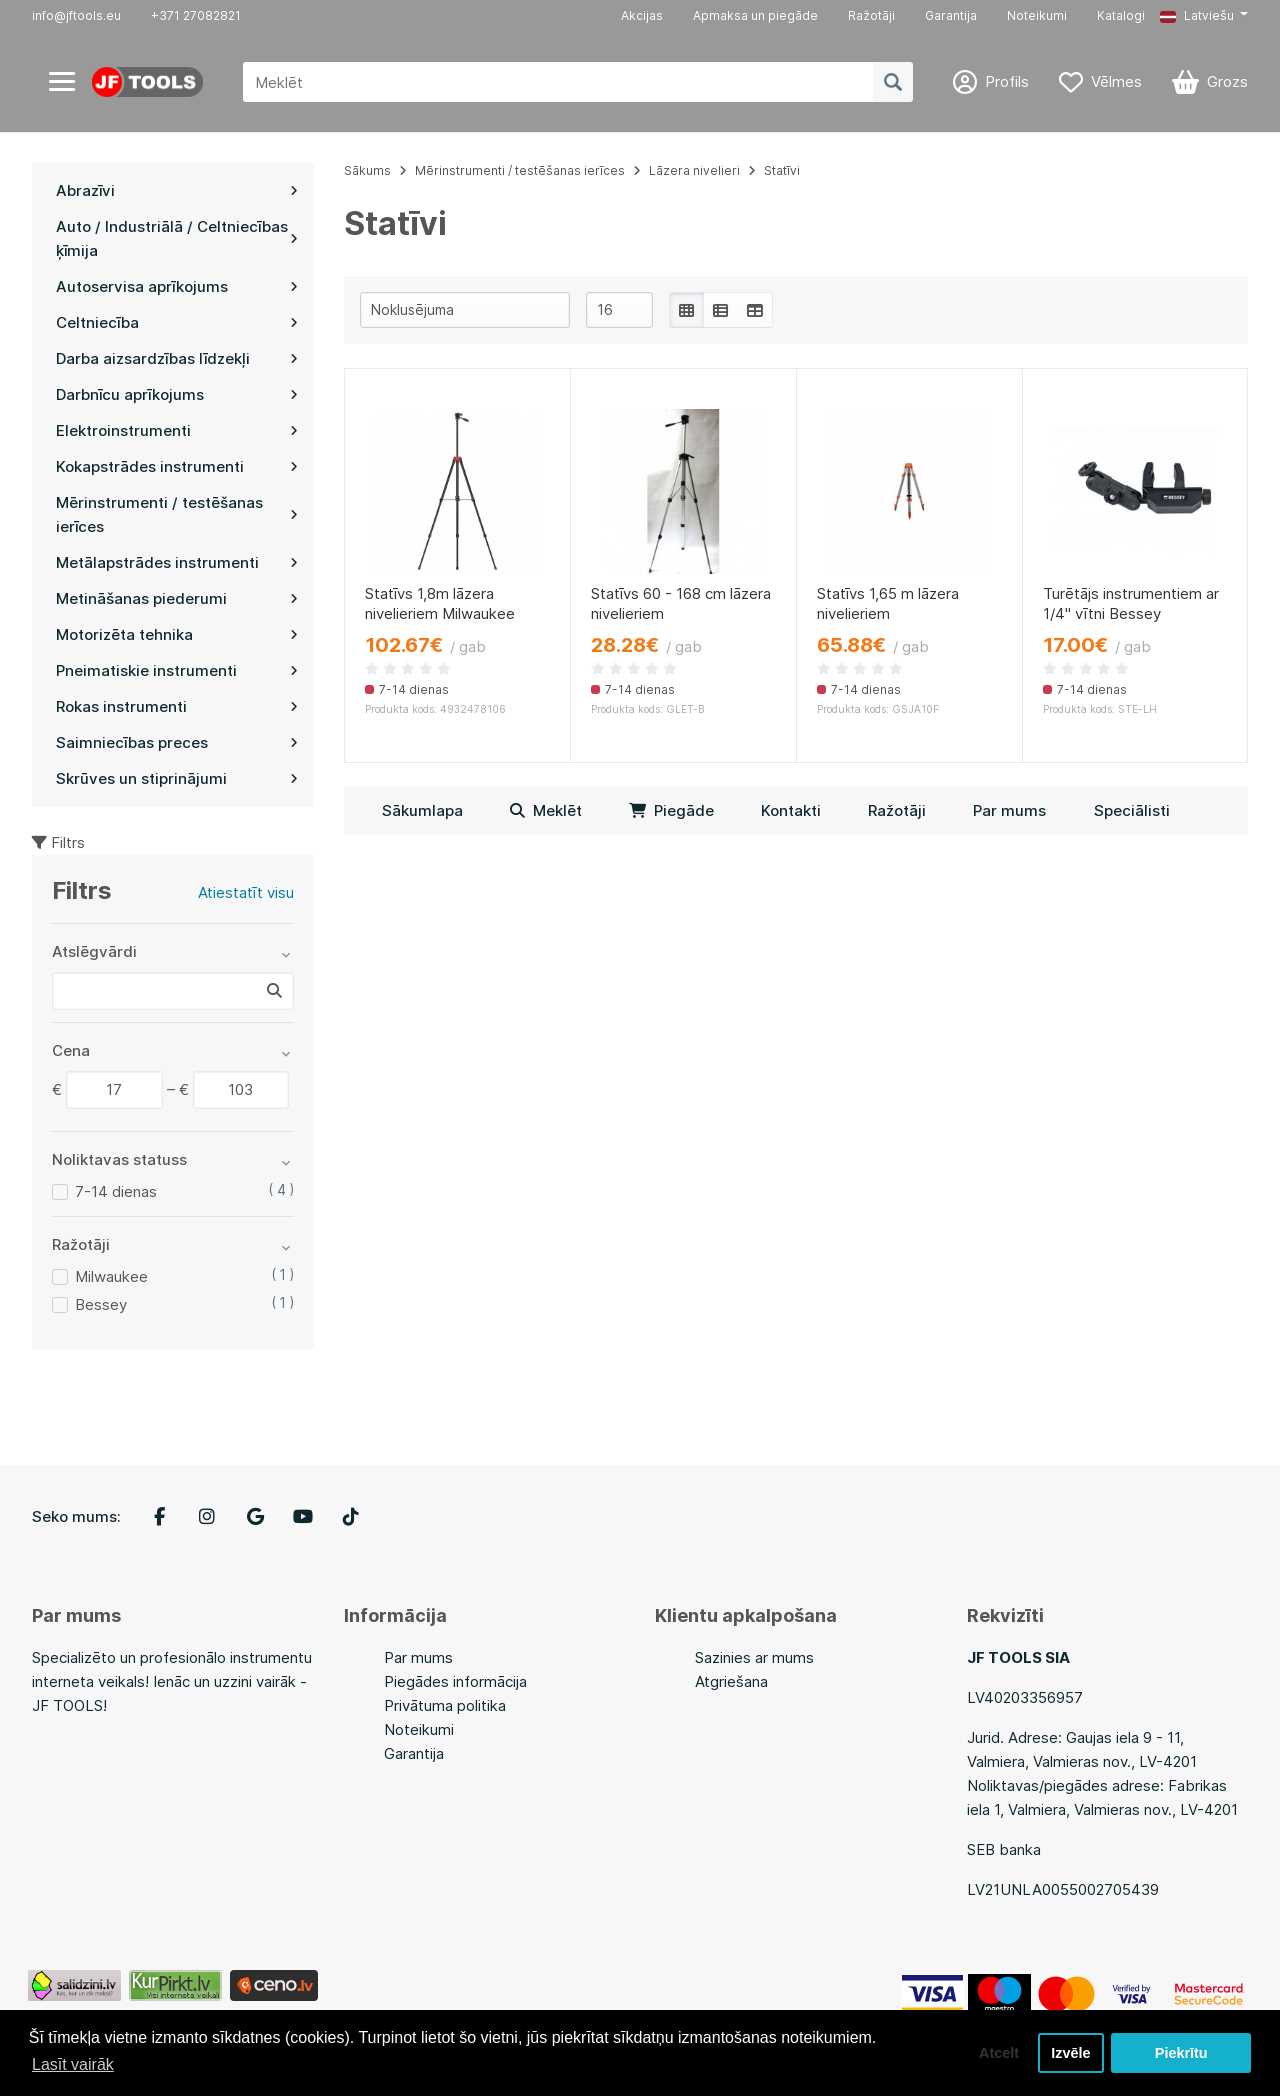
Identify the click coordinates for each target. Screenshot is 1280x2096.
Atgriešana (731, 1681)
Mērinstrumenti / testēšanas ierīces (520, 170)
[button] (1204, 16)
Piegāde (671, 810)
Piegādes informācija (455, 1681)
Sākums (367, 170)
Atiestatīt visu (246, 892)
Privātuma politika (445, 1705)
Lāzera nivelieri (694, 170)
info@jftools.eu (76, 15)
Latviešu (1197, 15)
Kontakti (791, 810)
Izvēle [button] (1070, 2053)
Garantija (951, 15)
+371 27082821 (196, 15)
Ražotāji (871, 15)
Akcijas (642, 15)
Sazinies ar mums (754, 1657)
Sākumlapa (422, 810)
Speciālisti (1132, 810)
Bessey (101, 1304)
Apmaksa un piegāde (755, 15)
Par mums (1009, 810)
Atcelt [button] (999, 2053)
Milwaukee (111, 1276)
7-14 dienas (116, 1191)
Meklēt (546, 810)
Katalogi (1121, 15)
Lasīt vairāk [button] (73, 2064)
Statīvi (782, 170)
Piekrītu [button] (1181, 2053)
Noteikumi (1037, 15)
